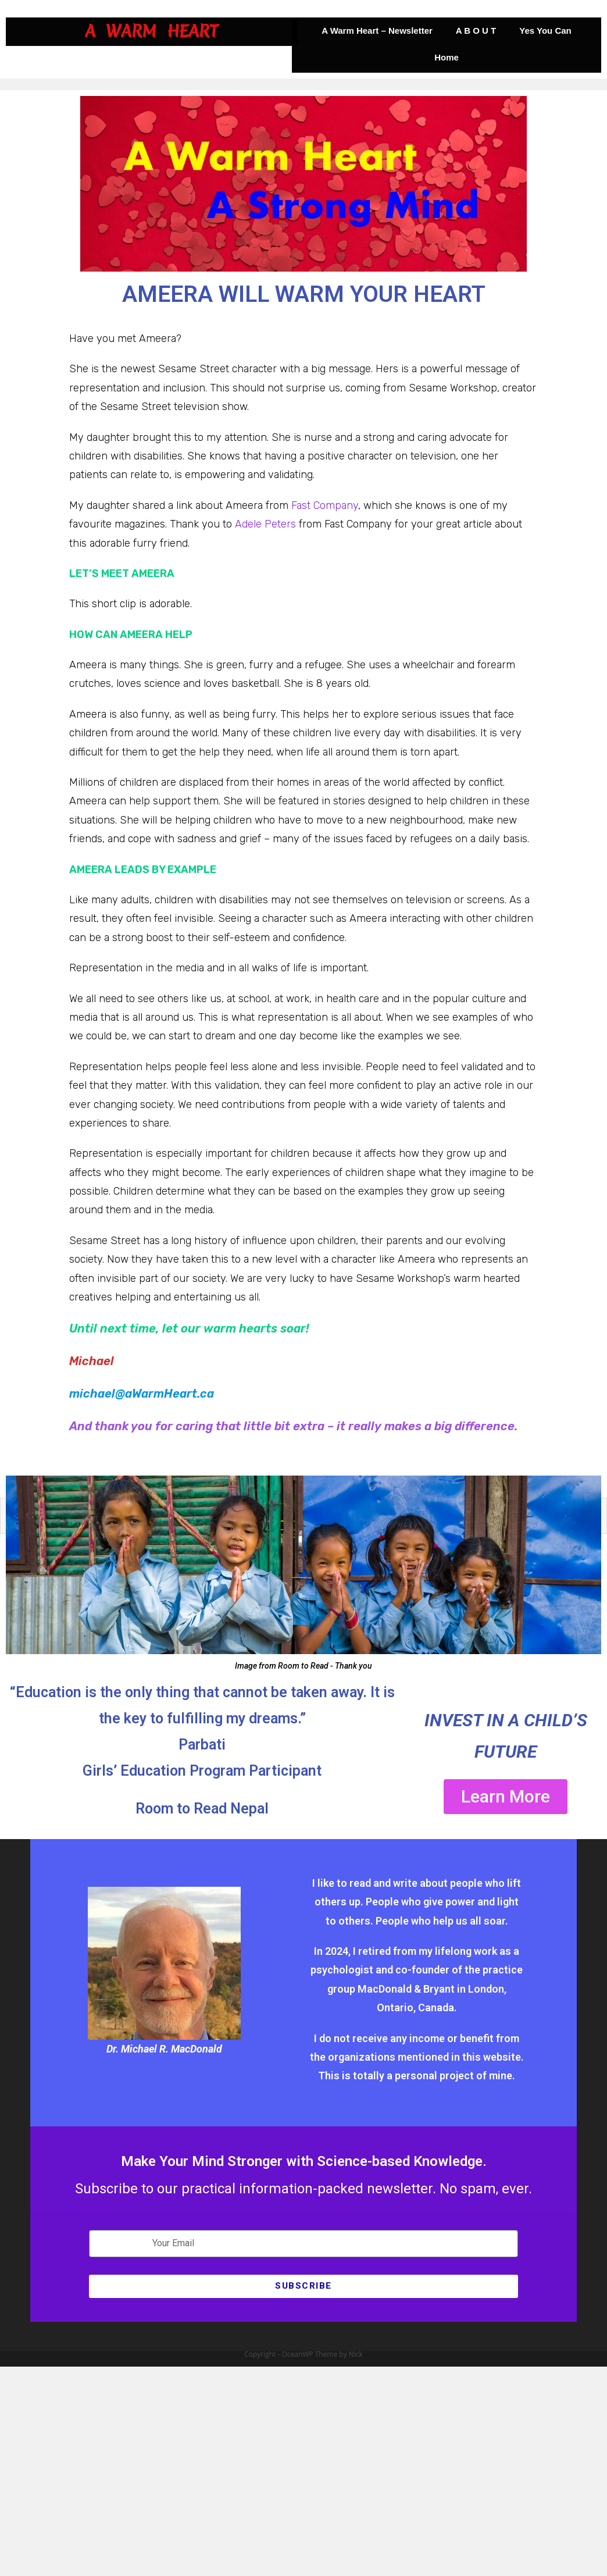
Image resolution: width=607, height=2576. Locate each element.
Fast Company (324, 505)
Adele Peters (265, 524)
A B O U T (476, 30)
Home (446, 57)
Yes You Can (545, 30)
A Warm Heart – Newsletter (377, 30)
